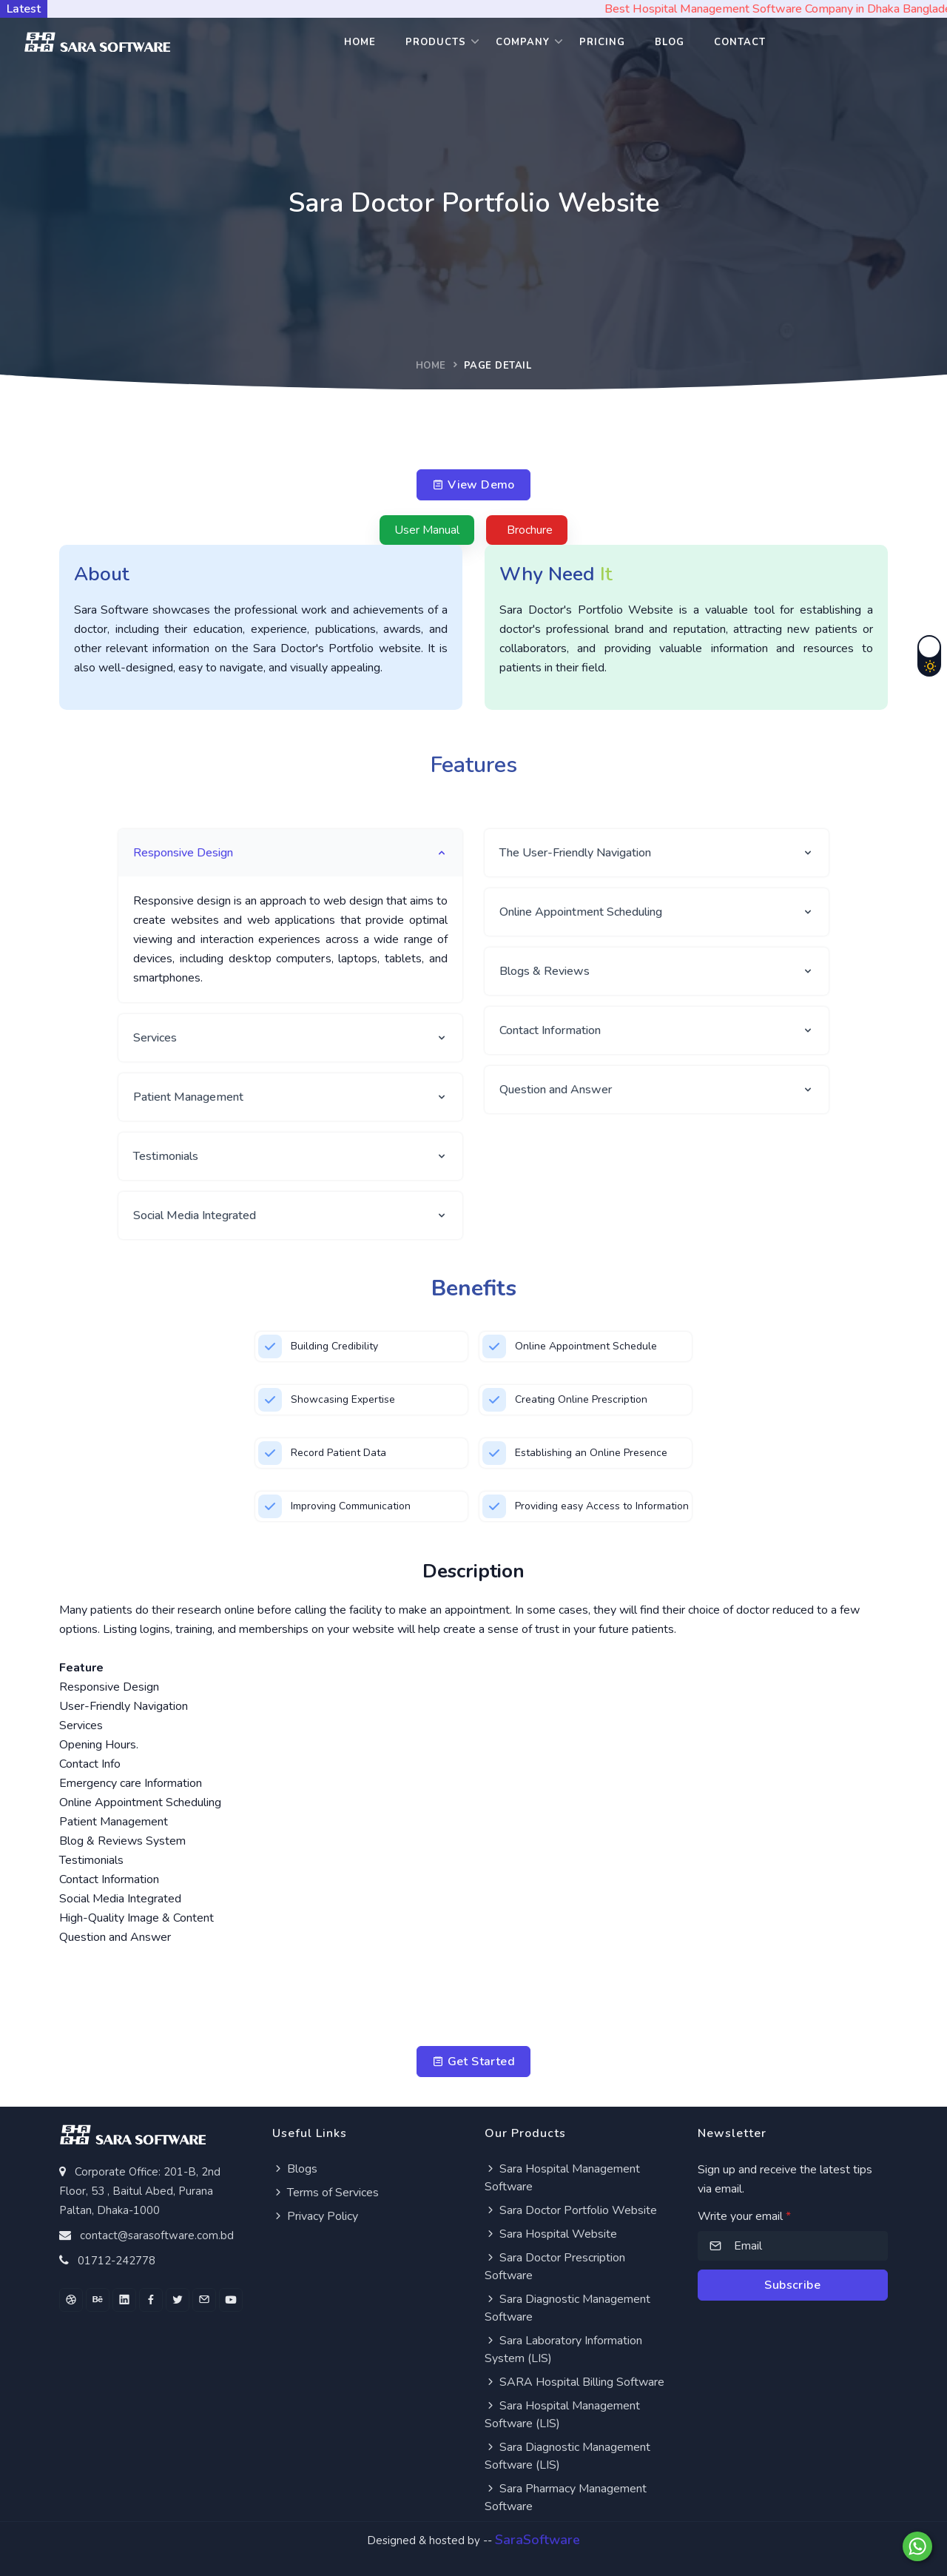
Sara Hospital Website (551, 2234)
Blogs (294, 2169)
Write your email (744, 2216)
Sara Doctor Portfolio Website (571, 2210)
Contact (740, 42)
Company (523, 42)
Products (435, 42)
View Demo (473, 485)
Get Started (473, 2061)
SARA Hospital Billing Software (574, 2382)
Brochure (530, 530)
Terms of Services (325, 2192)
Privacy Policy (315, 2216)
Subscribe (792, 2285)
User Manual (426, 530)
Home (360, 42)
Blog (669, 42)
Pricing (602, 42)
